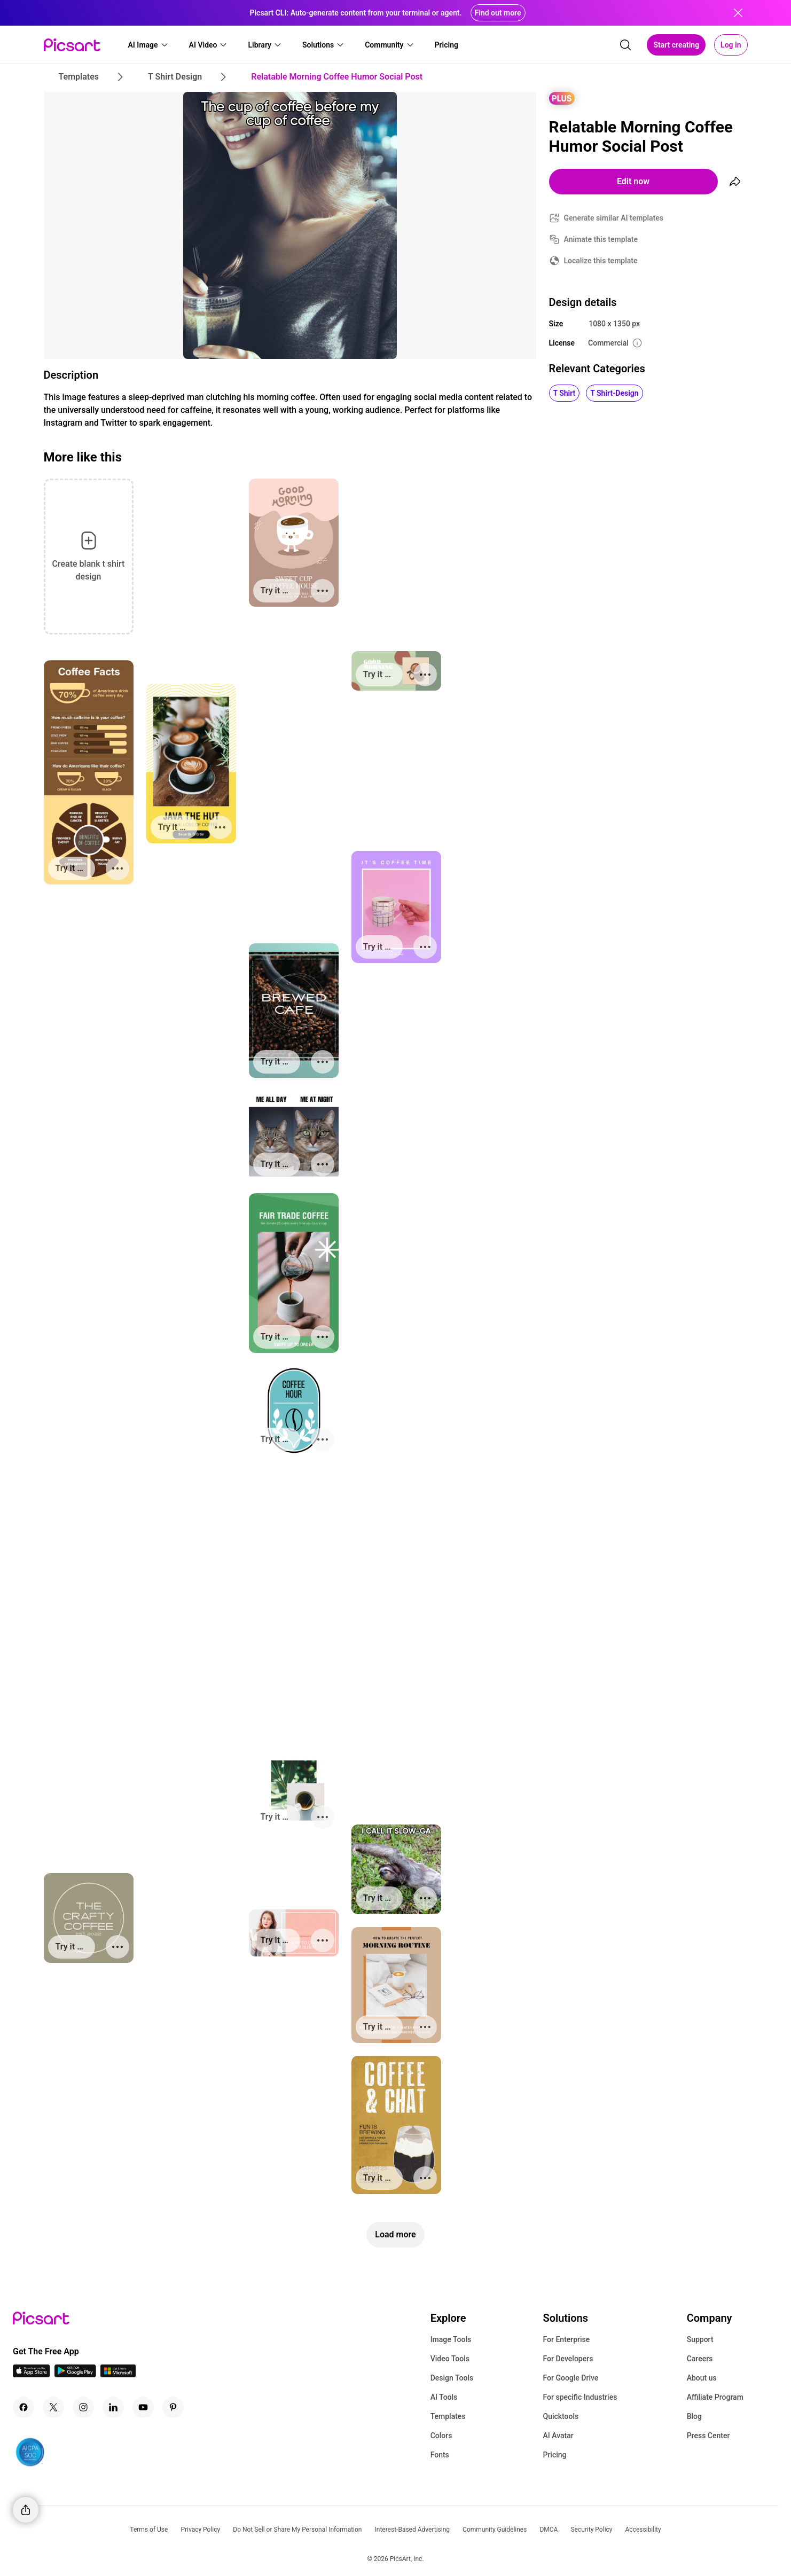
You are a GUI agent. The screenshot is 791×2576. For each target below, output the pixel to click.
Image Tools (451, 2339)
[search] (625, 45)
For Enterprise (566, 2339)
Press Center (708, 2435)
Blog (694, 2416)
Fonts (439, 2454)
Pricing (554, 2454)
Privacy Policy (200, 2529)
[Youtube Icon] (143, 2407)
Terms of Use (149, 2529)
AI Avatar (558, 2435)
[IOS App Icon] (31, 2374)
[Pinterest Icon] (173, 2407)
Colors (441, 2435)
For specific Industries (580, 2397)
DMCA (548, 2529)
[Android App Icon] (75, 2374)
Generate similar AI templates (614, 218)
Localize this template (601, 260)
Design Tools (452, 2378)
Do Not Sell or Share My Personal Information (297, 2529)
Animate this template (601, 239)
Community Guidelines (495, 2529)
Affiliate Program (715, 2397)
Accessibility (643, 2529)
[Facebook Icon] (23, 2407)
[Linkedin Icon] (113, 2407)
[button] (148, 44)
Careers (700, 2358)
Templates (448, 2416)
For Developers (568, 2358)
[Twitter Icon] (53, 2407)
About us (702, 2378)
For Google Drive (570, 2378)
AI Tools (444, 2397)
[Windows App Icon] (118, 2374)
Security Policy (591, 2529)
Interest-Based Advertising (412, 2529)
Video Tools (449, 2358)
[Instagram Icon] (83, 2407)
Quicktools (560, 2416)
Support (700, 2339)
